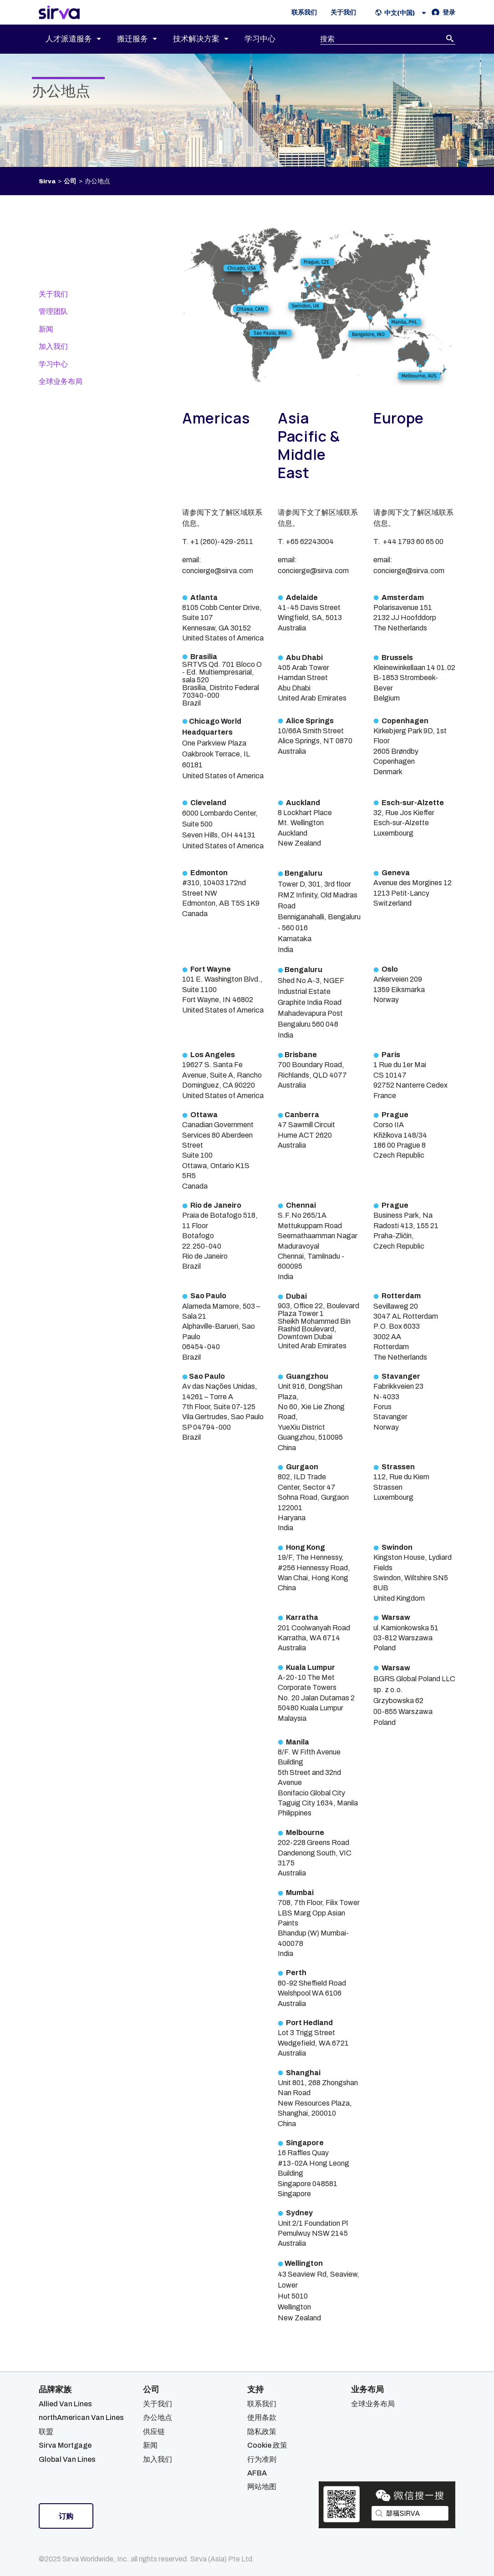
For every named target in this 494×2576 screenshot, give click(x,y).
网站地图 (261, 2486)
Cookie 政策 (267, 2445)
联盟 (46, 2431)
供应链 (154, 2431)
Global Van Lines (67, 2459)
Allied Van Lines (65, 2404)
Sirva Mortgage (65, 2445)
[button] (402, 12)
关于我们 (53, 294)
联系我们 (261, 2404)
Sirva (47, 181)
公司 (70, 181)
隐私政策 (261, 2431)
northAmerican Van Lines (81, 2417)
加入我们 (53, 346)
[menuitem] (81, 39)
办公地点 (157, 2417)
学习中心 (53, 364)
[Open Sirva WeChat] (387, 2504)
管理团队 (53, 311)
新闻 (46, 329)
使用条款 (261, 2417)
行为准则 (261, 2459)
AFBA (257, 2473)
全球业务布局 (60, 381)
